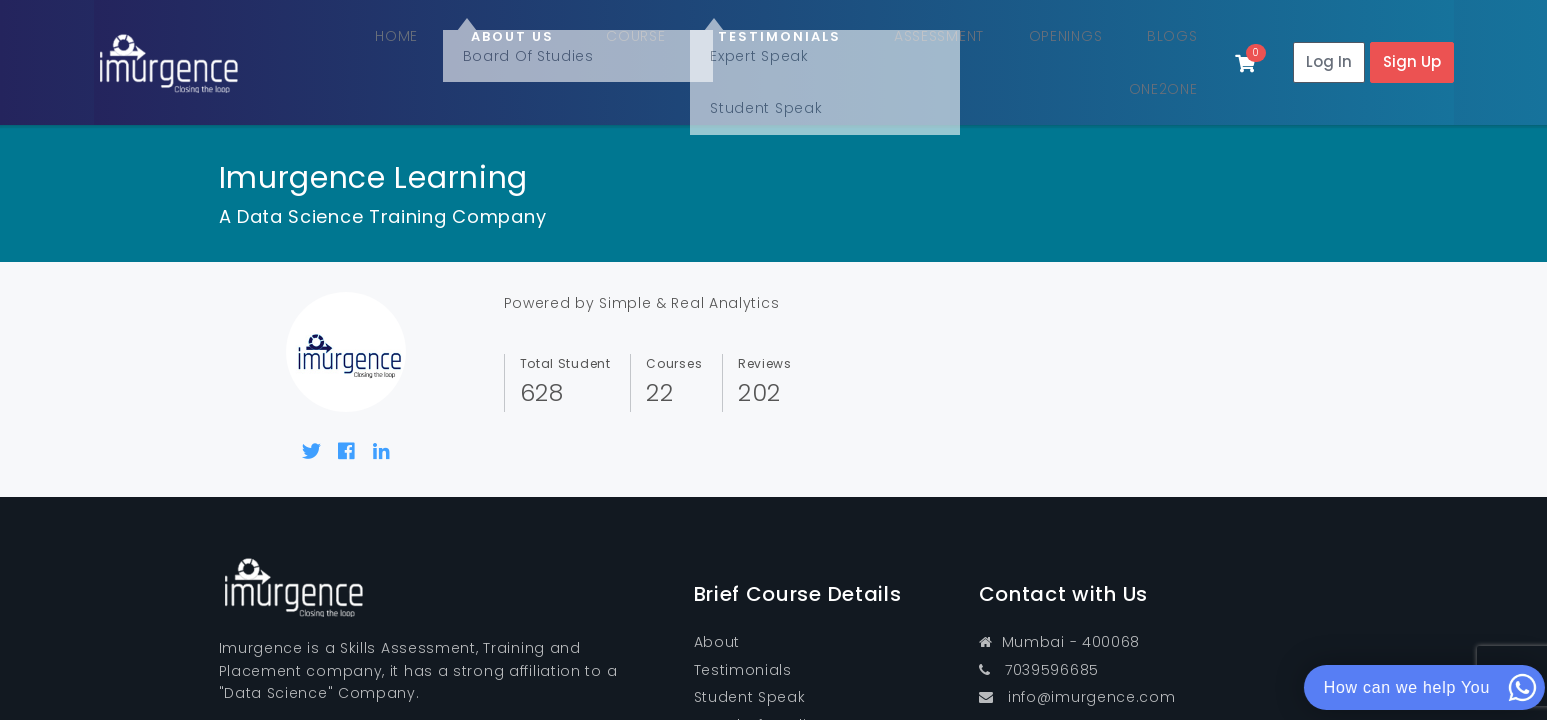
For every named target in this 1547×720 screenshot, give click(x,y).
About (717, 607)
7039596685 (1039, 635)
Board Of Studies (759, 689)
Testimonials (743, 635)
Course (585, 47)
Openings (977, 47)
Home (383, 47)
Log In (1329, 44)
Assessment (858, 47)
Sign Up (1412, 44)
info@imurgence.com (1077, 662)
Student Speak (750, 662)
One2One (1156, 47)
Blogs (1068, 47)
